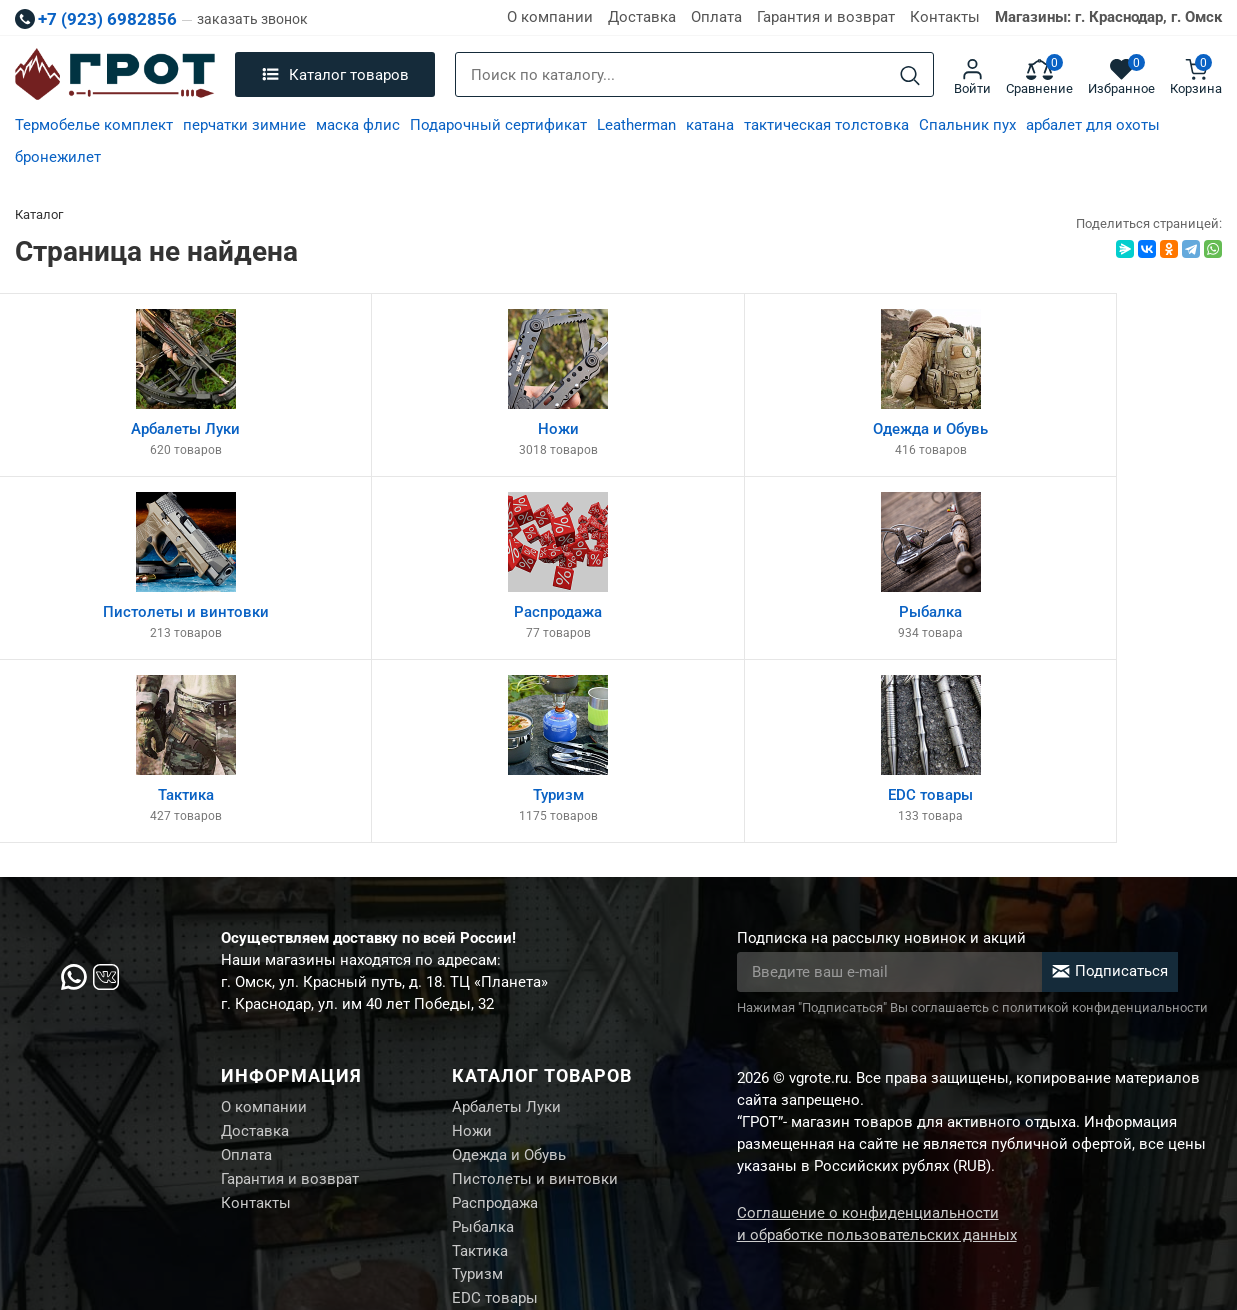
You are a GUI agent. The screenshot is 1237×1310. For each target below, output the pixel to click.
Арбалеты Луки (506, 929)
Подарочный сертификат (498, 125)
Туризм (477, 1104)
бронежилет (58, 157)
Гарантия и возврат (826, 17)
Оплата (716, 17)
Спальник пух (967, 125)
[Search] (910, 75)
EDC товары (495, 1129)
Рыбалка (483, 1054)
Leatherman (636, 125)
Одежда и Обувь (509, 979)
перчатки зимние (244, 125)
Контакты (945, 17)
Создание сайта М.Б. (1154, 1220)
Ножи (472, 954)
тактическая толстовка (826, 125)
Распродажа (495, 1029)
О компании (550, 17)
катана (710, 125)
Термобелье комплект (94, 125)
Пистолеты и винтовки (535, 1004)
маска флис (358, 125)
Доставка (642, 17)
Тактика (480, 1079)
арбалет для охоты (1093, 125)
